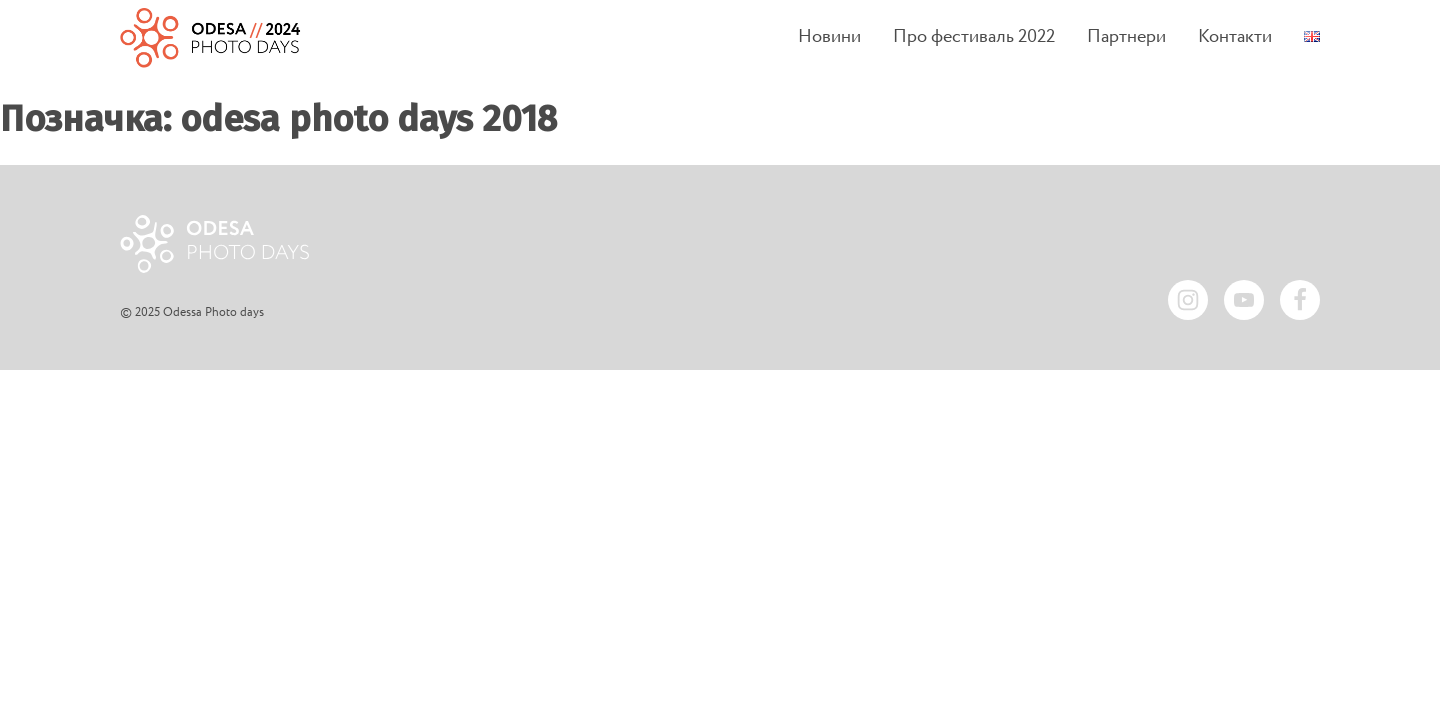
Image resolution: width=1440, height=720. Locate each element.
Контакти (1235, 37)
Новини (829, 37)
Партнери (1126, 37)
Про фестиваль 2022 (974, 37)
